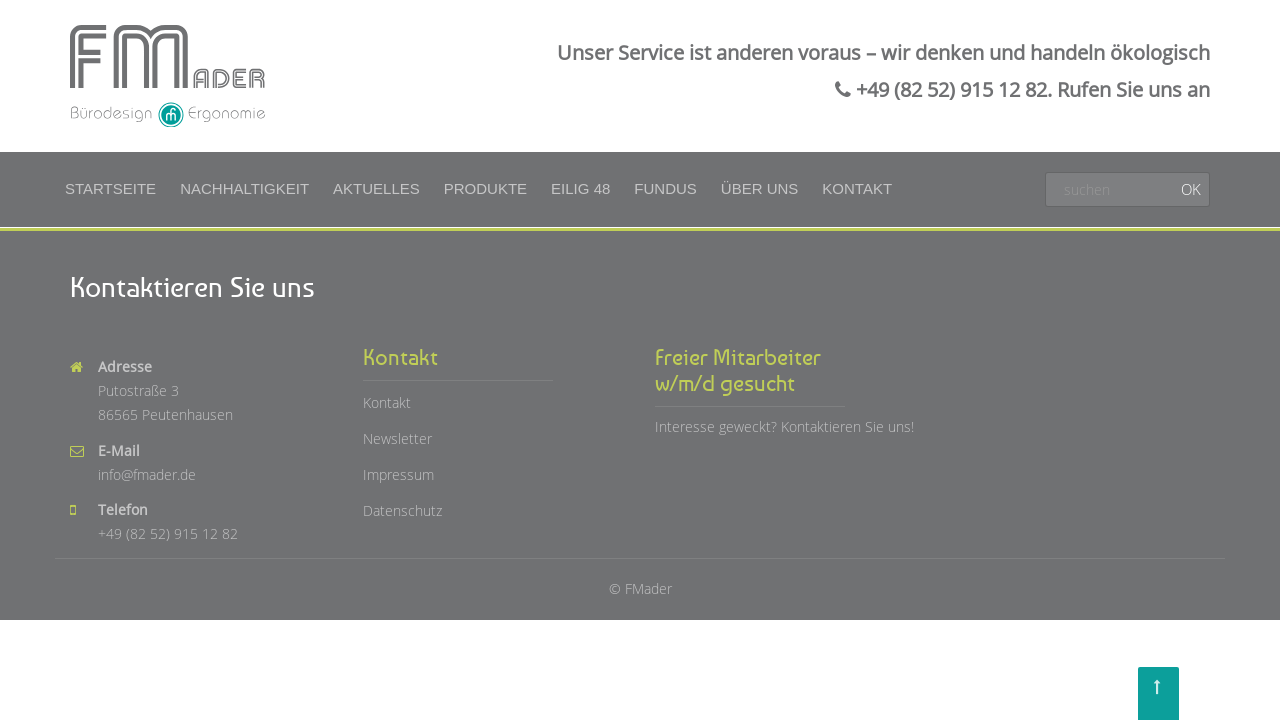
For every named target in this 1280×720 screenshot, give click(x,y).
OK (1191, 189)
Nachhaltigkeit (244, 188)
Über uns (760, 188)
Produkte (485, 188)
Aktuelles (376, 188)
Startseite (110, 188)
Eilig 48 (580, 188)
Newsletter (397, 438)
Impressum (398, 474)
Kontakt (857, 188)
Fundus (665, 188)
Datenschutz (402, 510)
